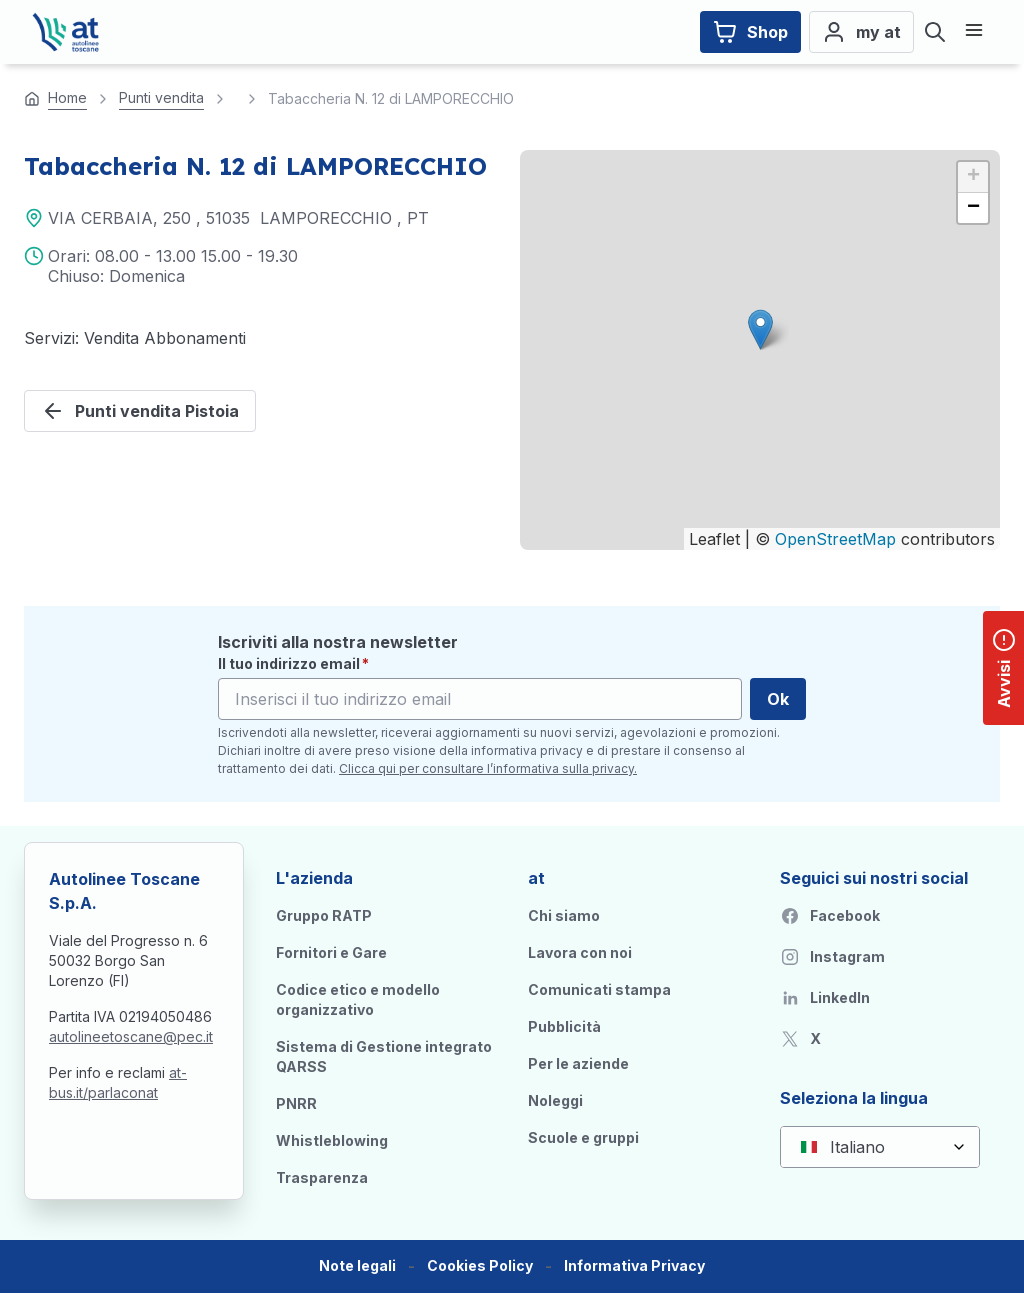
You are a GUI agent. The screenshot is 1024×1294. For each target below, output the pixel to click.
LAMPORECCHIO (326, 218)
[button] (760, 329)
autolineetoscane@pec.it (131, 1036)
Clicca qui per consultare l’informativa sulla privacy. (488, 768)
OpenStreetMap (835, 539)
